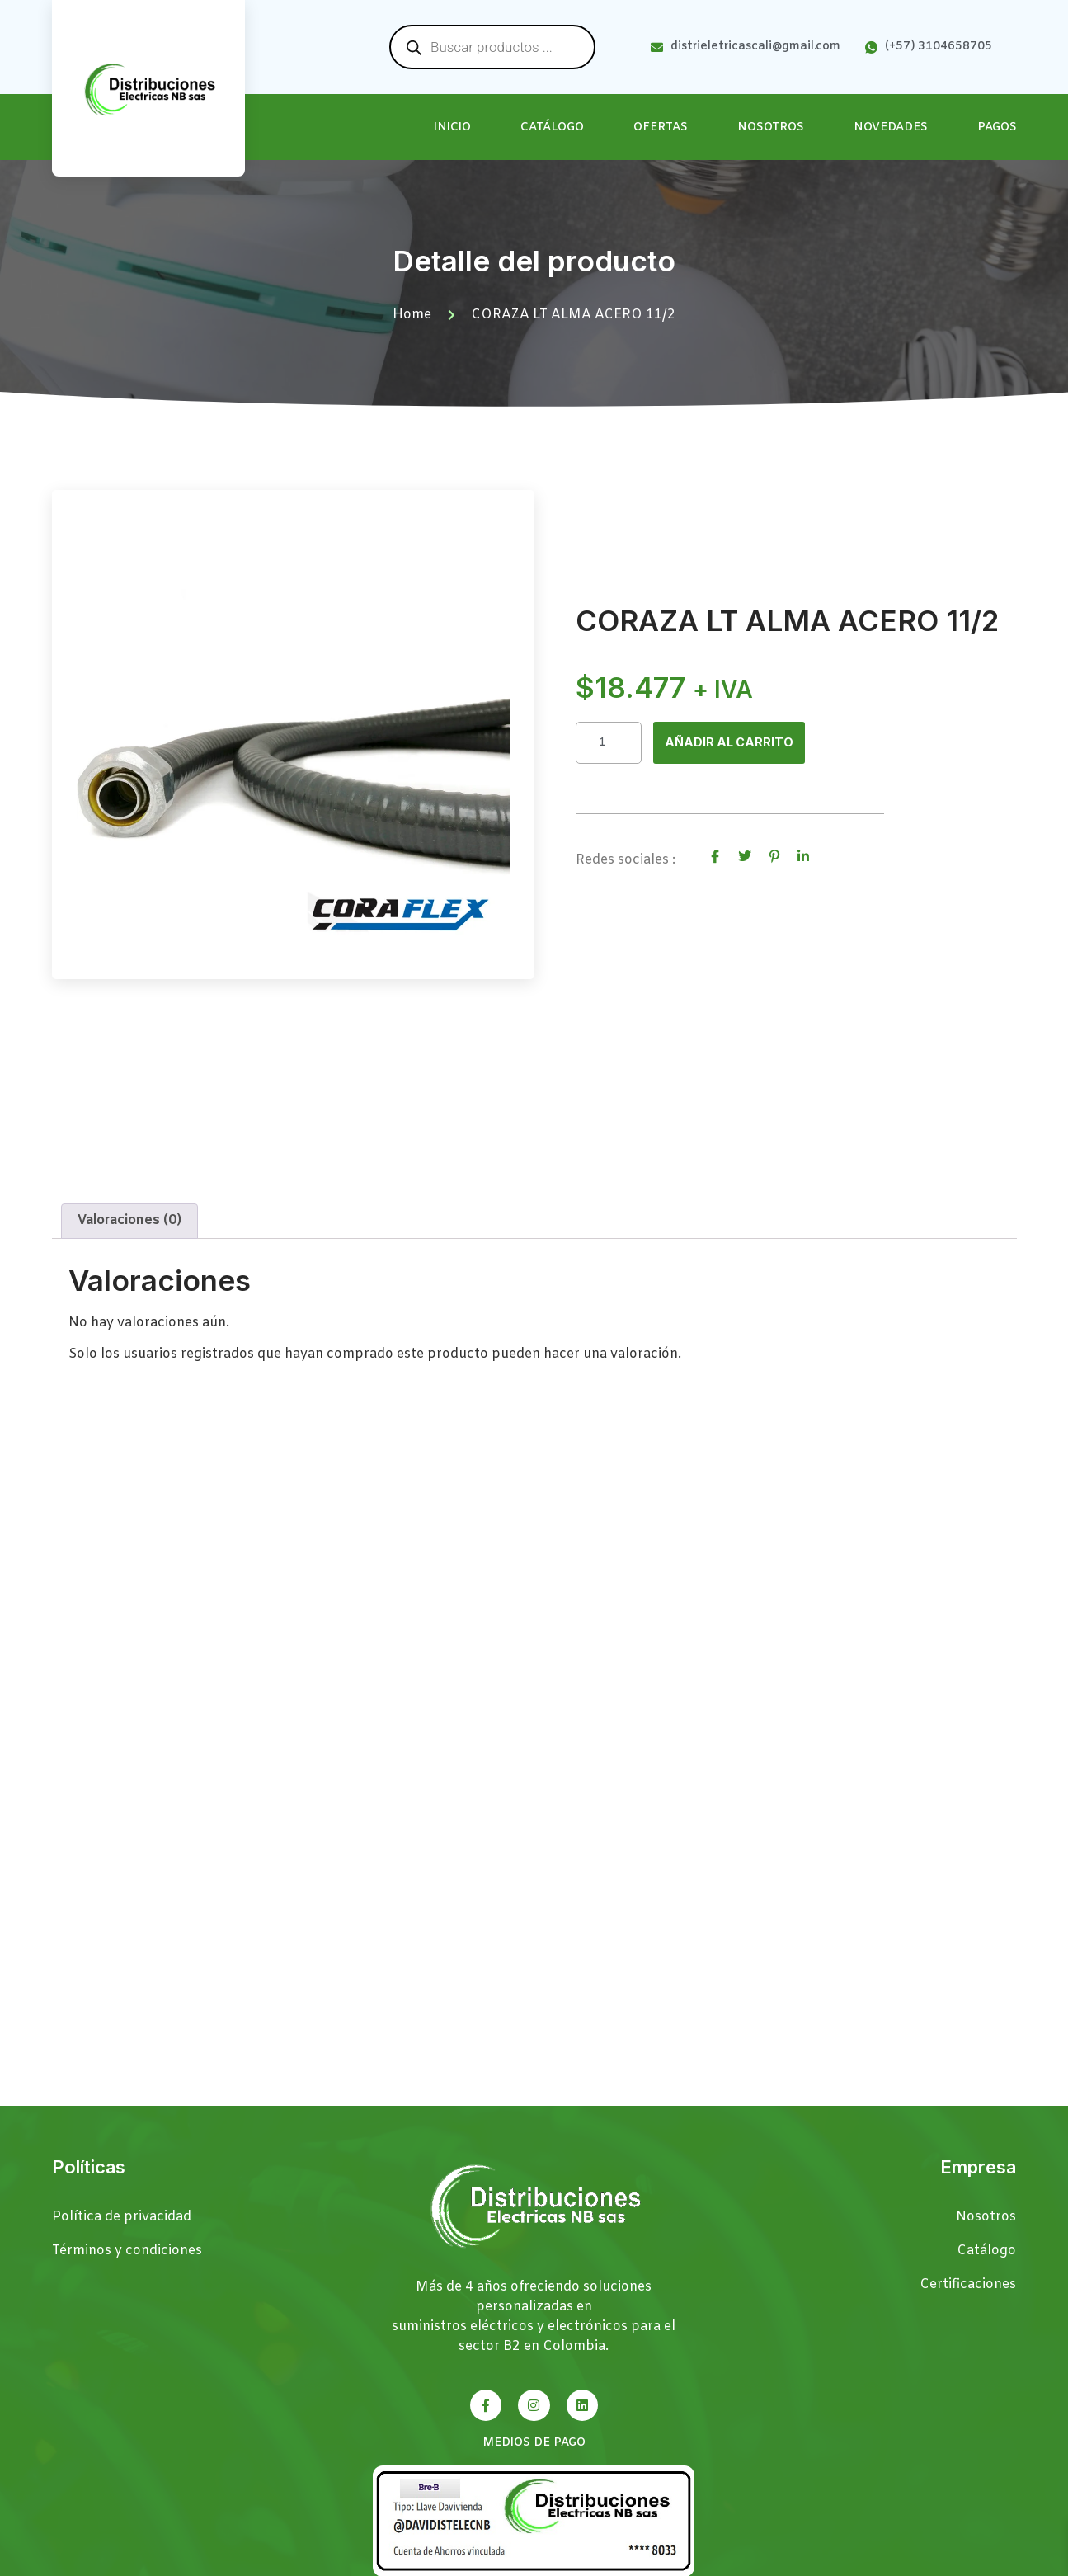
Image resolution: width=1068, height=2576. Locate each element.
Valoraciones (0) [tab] (129, 1241)
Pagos (997, 127)
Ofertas (660, 127)
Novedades (891, 127)
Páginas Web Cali (963, 2563)
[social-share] (715, 858)
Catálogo (552, 127)
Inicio (452, 127)
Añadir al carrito (733, 742)
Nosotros (770, 127)
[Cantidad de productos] (609, 743)
